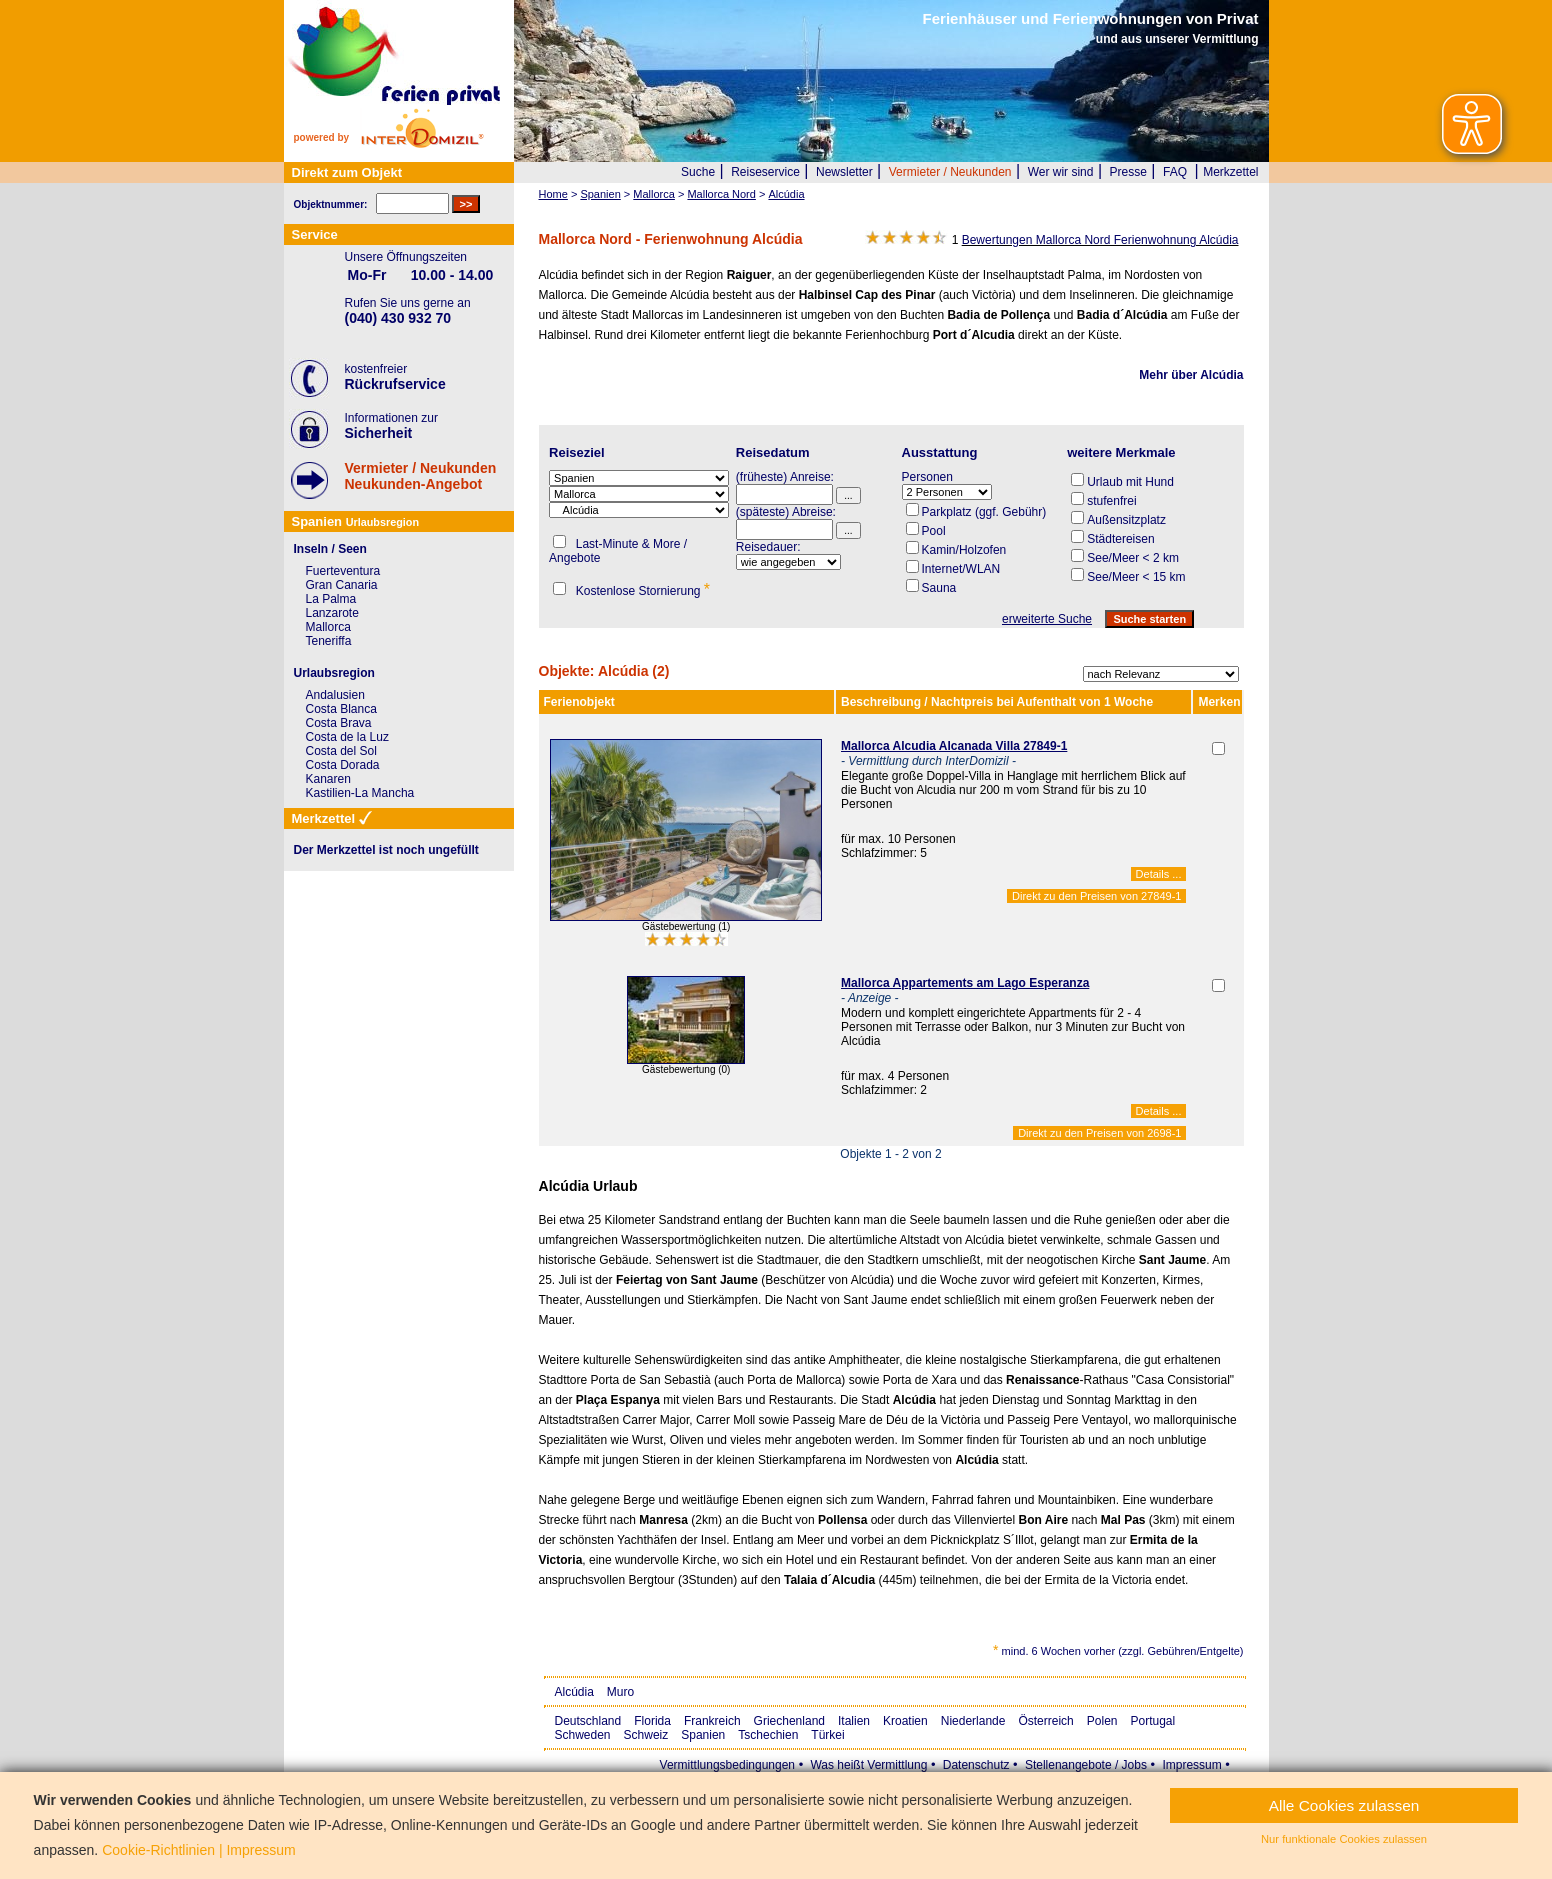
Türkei (827, 1735)
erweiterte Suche (1047, 619)
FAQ (1175, 172)
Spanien (703, 1735)
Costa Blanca (341, 709)
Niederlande (973, 1721)
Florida (652, 1721)
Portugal (1153, 1721)
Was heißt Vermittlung (868, 1765)
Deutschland (588, 1721)
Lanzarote (332, 613)
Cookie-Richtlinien (158, 1850)
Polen (1102, 1721)
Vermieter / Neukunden (950, 172)
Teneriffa (329, 641)
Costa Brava (339, 723)
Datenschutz (976, 1765)
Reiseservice (765, 172)
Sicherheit (379, 433)
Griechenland (789, 1721)
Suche (698, 172)
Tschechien (768, 1735)
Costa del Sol (341, 751)
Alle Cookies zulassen (1344, 1805)
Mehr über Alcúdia (1191, 375)
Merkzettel (1230, 172)
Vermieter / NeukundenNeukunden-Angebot (421, 476)
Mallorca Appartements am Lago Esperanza (965, 983)
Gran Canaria (342, 585)
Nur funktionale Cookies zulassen (1344, 1839)
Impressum (1191, 1765)
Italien (854, 1721)
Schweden (583, 1735)
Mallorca (328, 627)
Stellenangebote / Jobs (1086, 1765)
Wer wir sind (1061, 172)
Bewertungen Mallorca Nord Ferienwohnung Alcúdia (1100, 240)
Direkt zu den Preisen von (1096, 896)
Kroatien (905, 1721)
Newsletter (844, 172)
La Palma (331, 599)
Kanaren (328, 779)
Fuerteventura (343, 571)
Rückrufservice (395, 384)
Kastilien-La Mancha (360, 793)
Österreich (1045, 1721)
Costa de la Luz (347, 737)
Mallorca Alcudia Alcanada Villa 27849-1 (954, 746)
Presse (1128, 172)
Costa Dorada (343, 765)
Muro (620, 1692)
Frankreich (712, 1721)
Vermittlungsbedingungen (727, 1765)
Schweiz (646, 1735)
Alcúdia (574, 1692)
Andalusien (335, 695)
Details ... (1159, 874)
